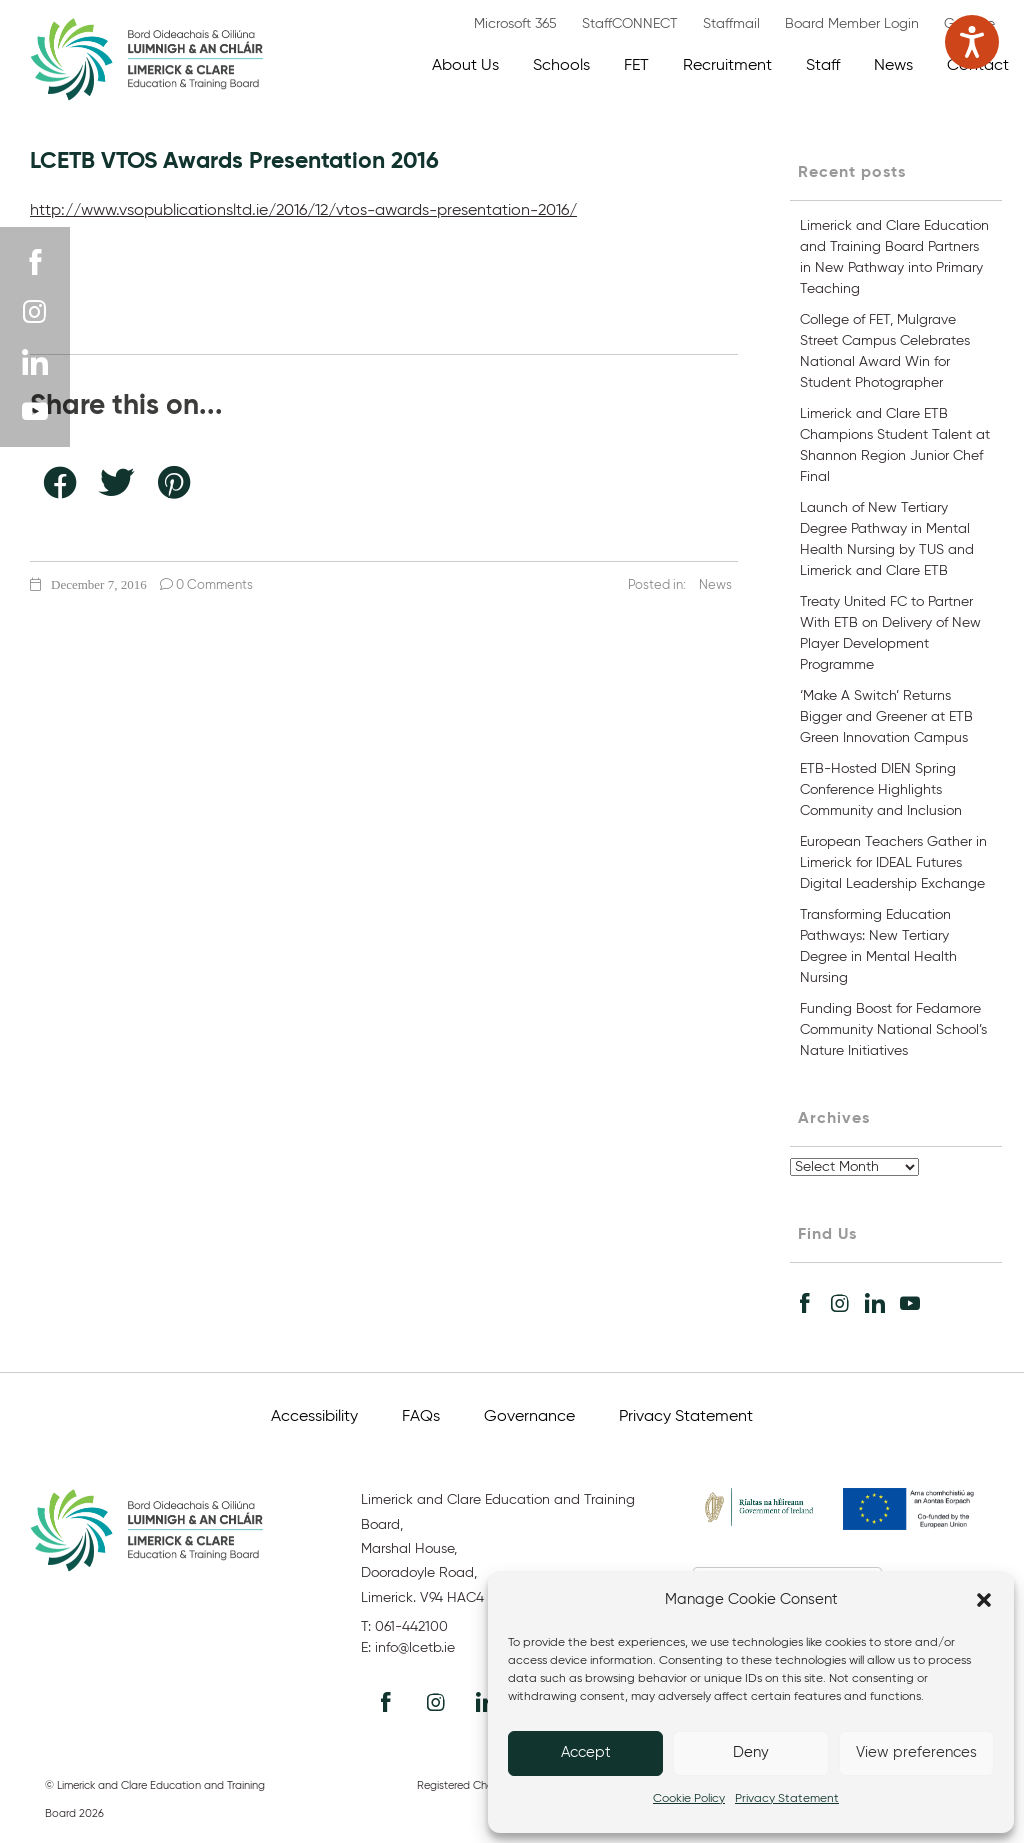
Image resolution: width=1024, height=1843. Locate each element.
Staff (823, 66)
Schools (561, 66)
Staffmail (731, 24)
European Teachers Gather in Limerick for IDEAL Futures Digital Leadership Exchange (893, 863)
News (893, 66)
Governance (529, 1417)
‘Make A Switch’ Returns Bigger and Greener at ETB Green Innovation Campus (886, 717)
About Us (465, 66)
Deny (751, 1752)
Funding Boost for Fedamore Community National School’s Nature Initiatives (893, 1030)
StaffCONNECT (630, 24)
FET (636, 66)
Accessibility (314, 1417)
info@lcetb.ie (415, 1648)
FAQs (421, 1417)
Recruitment (727, 66)
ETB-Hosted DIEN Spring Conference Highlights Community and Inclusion (881, 790)
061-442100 (411, 1627)
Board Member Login (852, 24)
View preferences (916, 1752)
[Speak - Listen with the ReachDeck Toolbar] (972, 42)
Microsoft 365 (515, 24)
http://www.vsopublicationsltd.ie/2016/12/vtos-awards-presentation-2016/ (303, 211)
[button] (984, 1600)
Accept (586, 1752)
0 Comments (206, 585)
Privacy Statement (787, 1799)
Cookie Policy (689, 1799)
